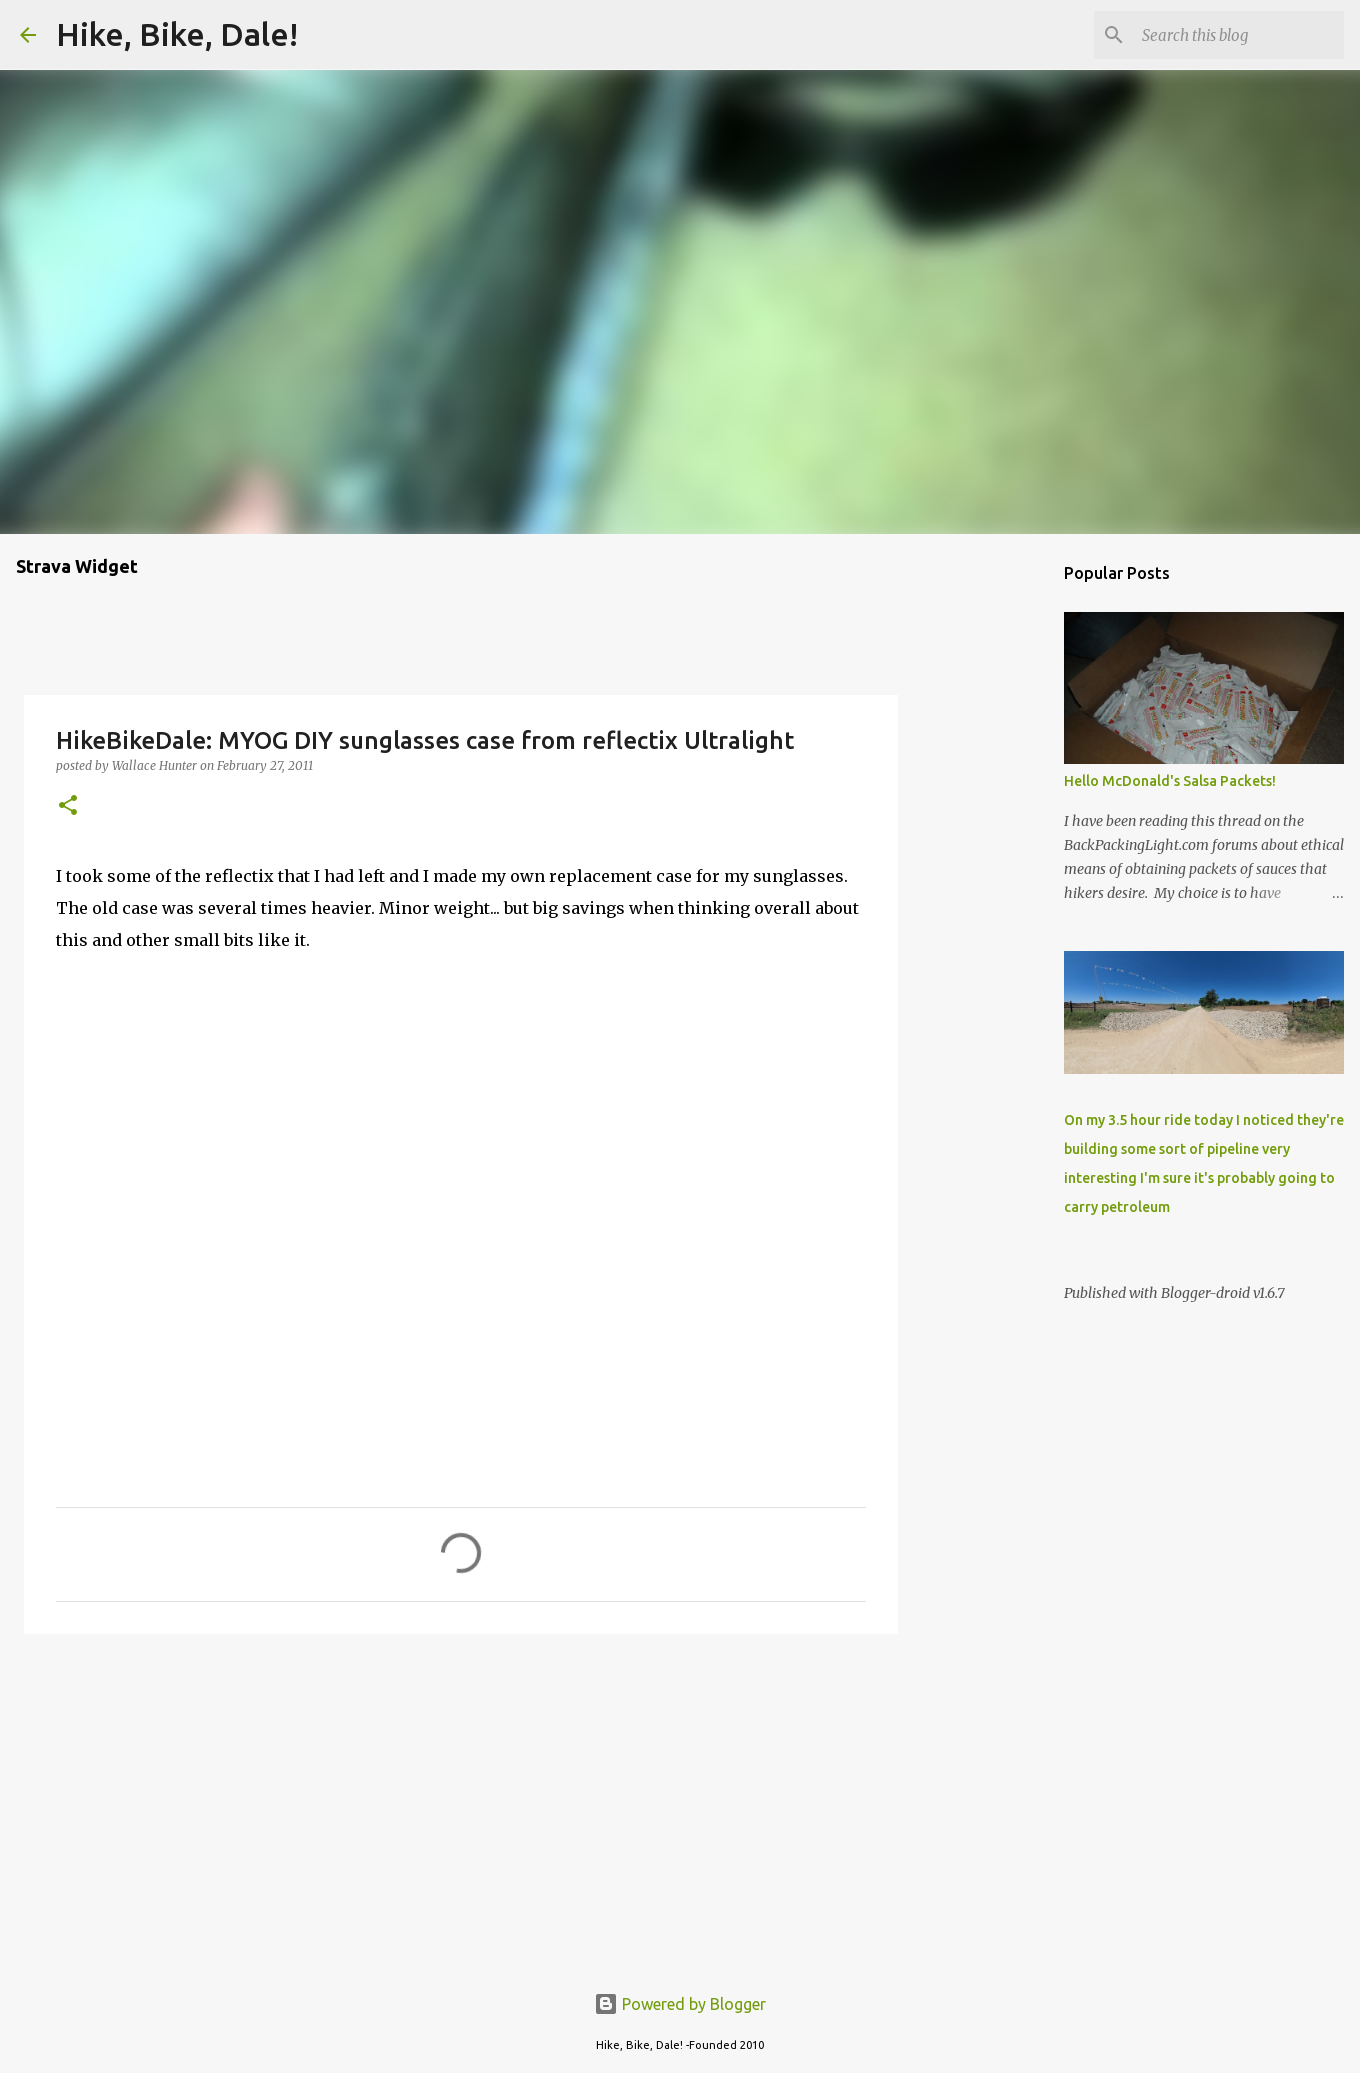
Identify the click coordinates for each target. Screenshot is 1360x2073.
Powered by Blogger (680, 2004)
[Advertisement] (461, 1804)
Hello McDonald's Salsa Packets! (1170, 781)
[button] (68, 806)
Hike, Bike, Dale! (177, 34)
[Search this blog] (1239, 35)
